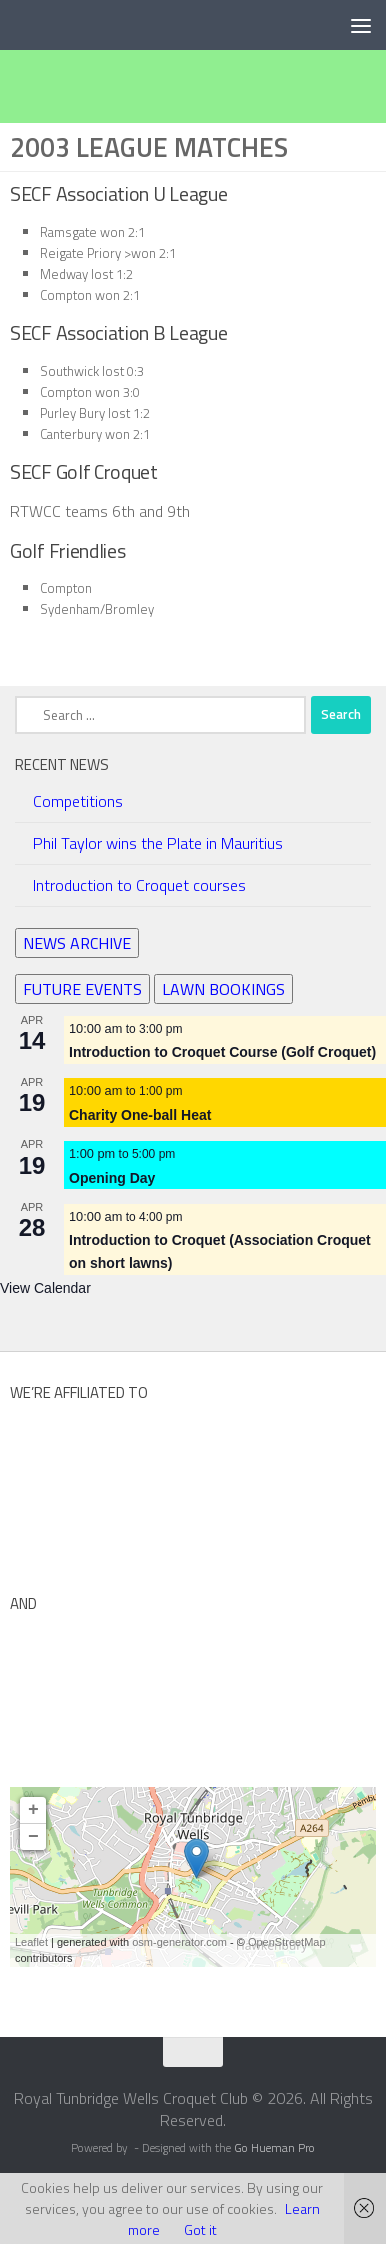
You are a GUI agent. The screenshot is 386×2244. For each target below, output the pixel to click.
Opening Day (112, 1178)
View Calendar (45, 1288)
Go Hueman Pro (274, 2148)
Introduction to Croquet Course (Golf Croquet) (222, 1052)
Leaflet (31, 1942)
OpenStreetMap (287, 1942)
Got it (200, 2229)
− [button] (33, 1837)
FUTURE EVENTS (82, 988)
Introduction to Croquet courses (139, 885)
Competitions (78, 801)
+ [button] (33, 1810)
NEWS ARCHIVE (77, 942)
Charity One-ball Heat (140, 1115)
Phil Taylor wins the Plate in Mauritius (158, 843)
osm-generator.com (179, 1942)
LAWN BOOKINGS (223, 988)
